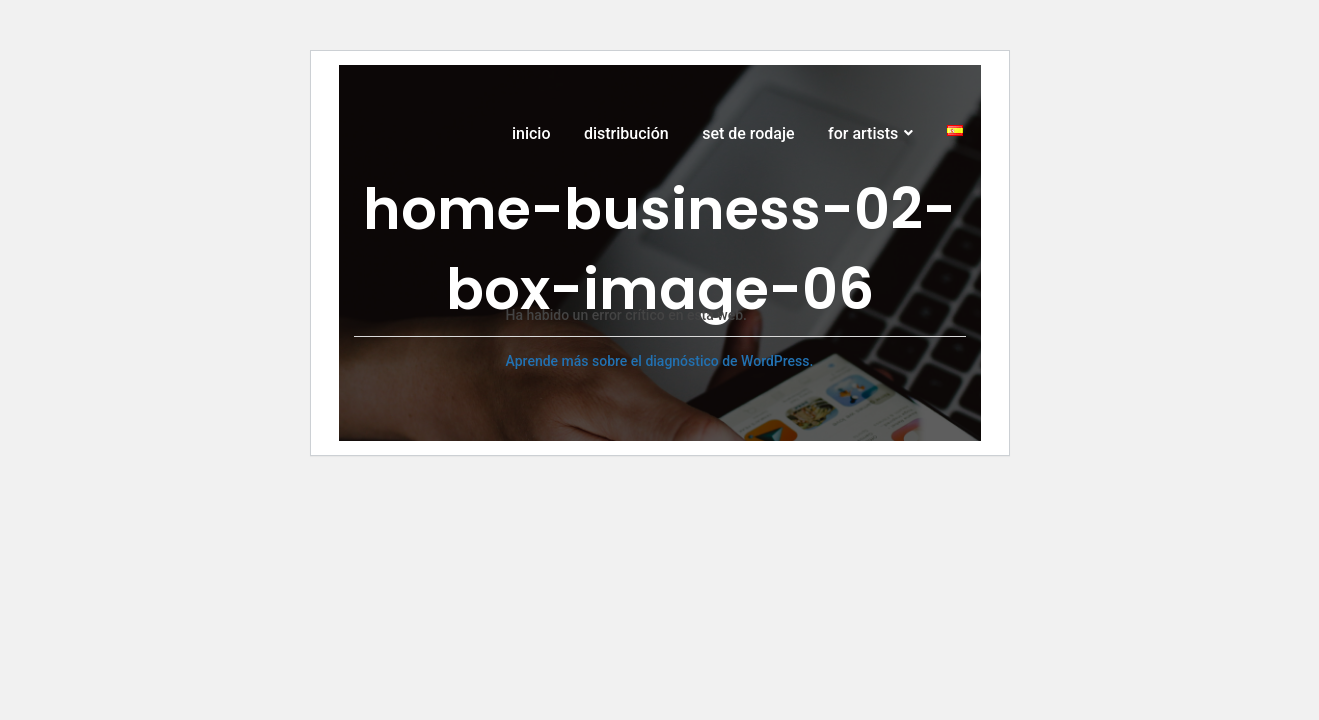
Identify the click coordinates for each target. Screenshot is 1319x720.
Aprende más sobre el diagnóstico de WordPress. (660, 361)
